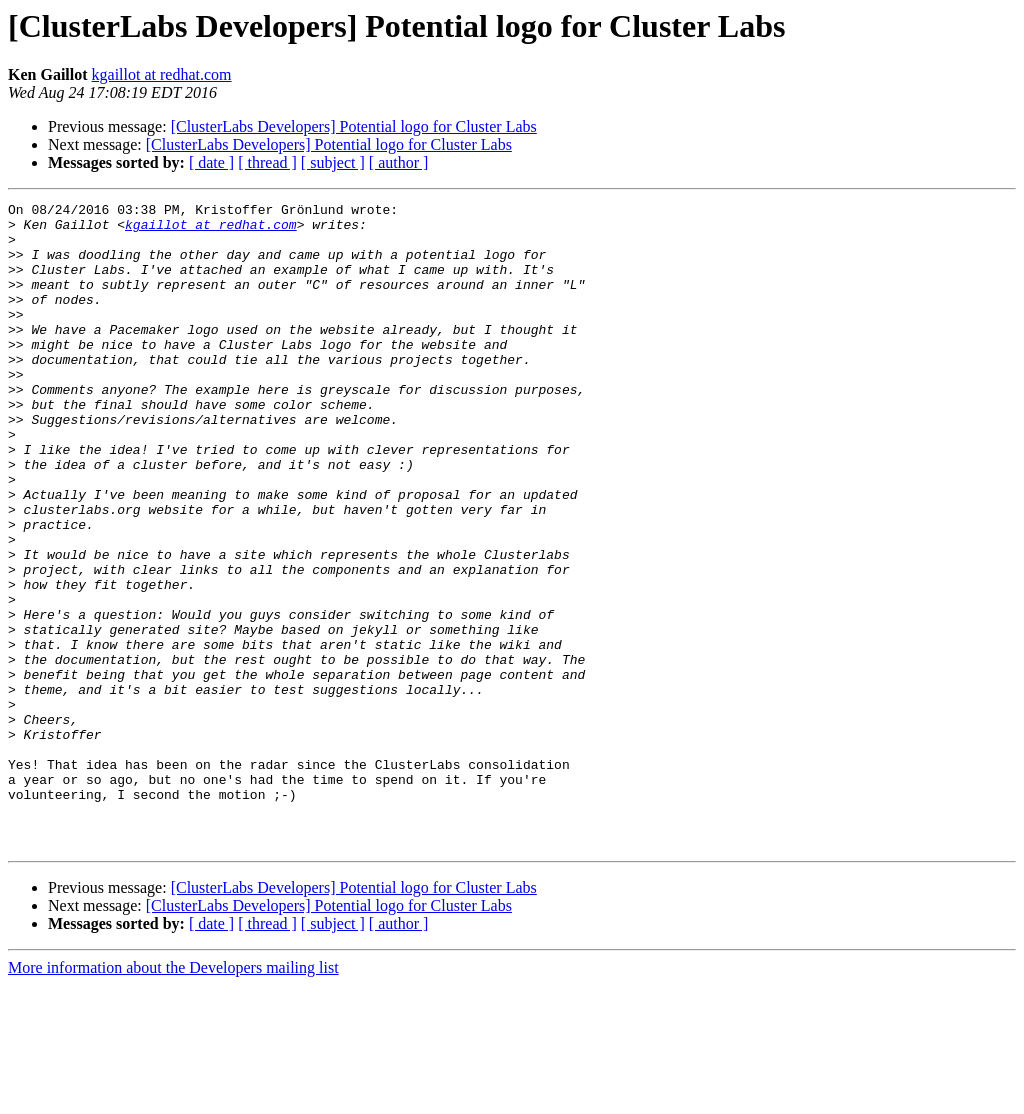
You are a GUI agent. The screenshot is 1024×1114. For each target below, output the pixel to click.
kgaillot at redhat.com (162, 74)
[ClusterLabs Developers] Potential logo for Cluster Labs (354, 126)
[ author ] (399, 162)
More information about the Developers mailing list (173, 1096)
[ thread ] (267, 162)
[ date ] (211, 162)
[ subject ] (333, 162)
